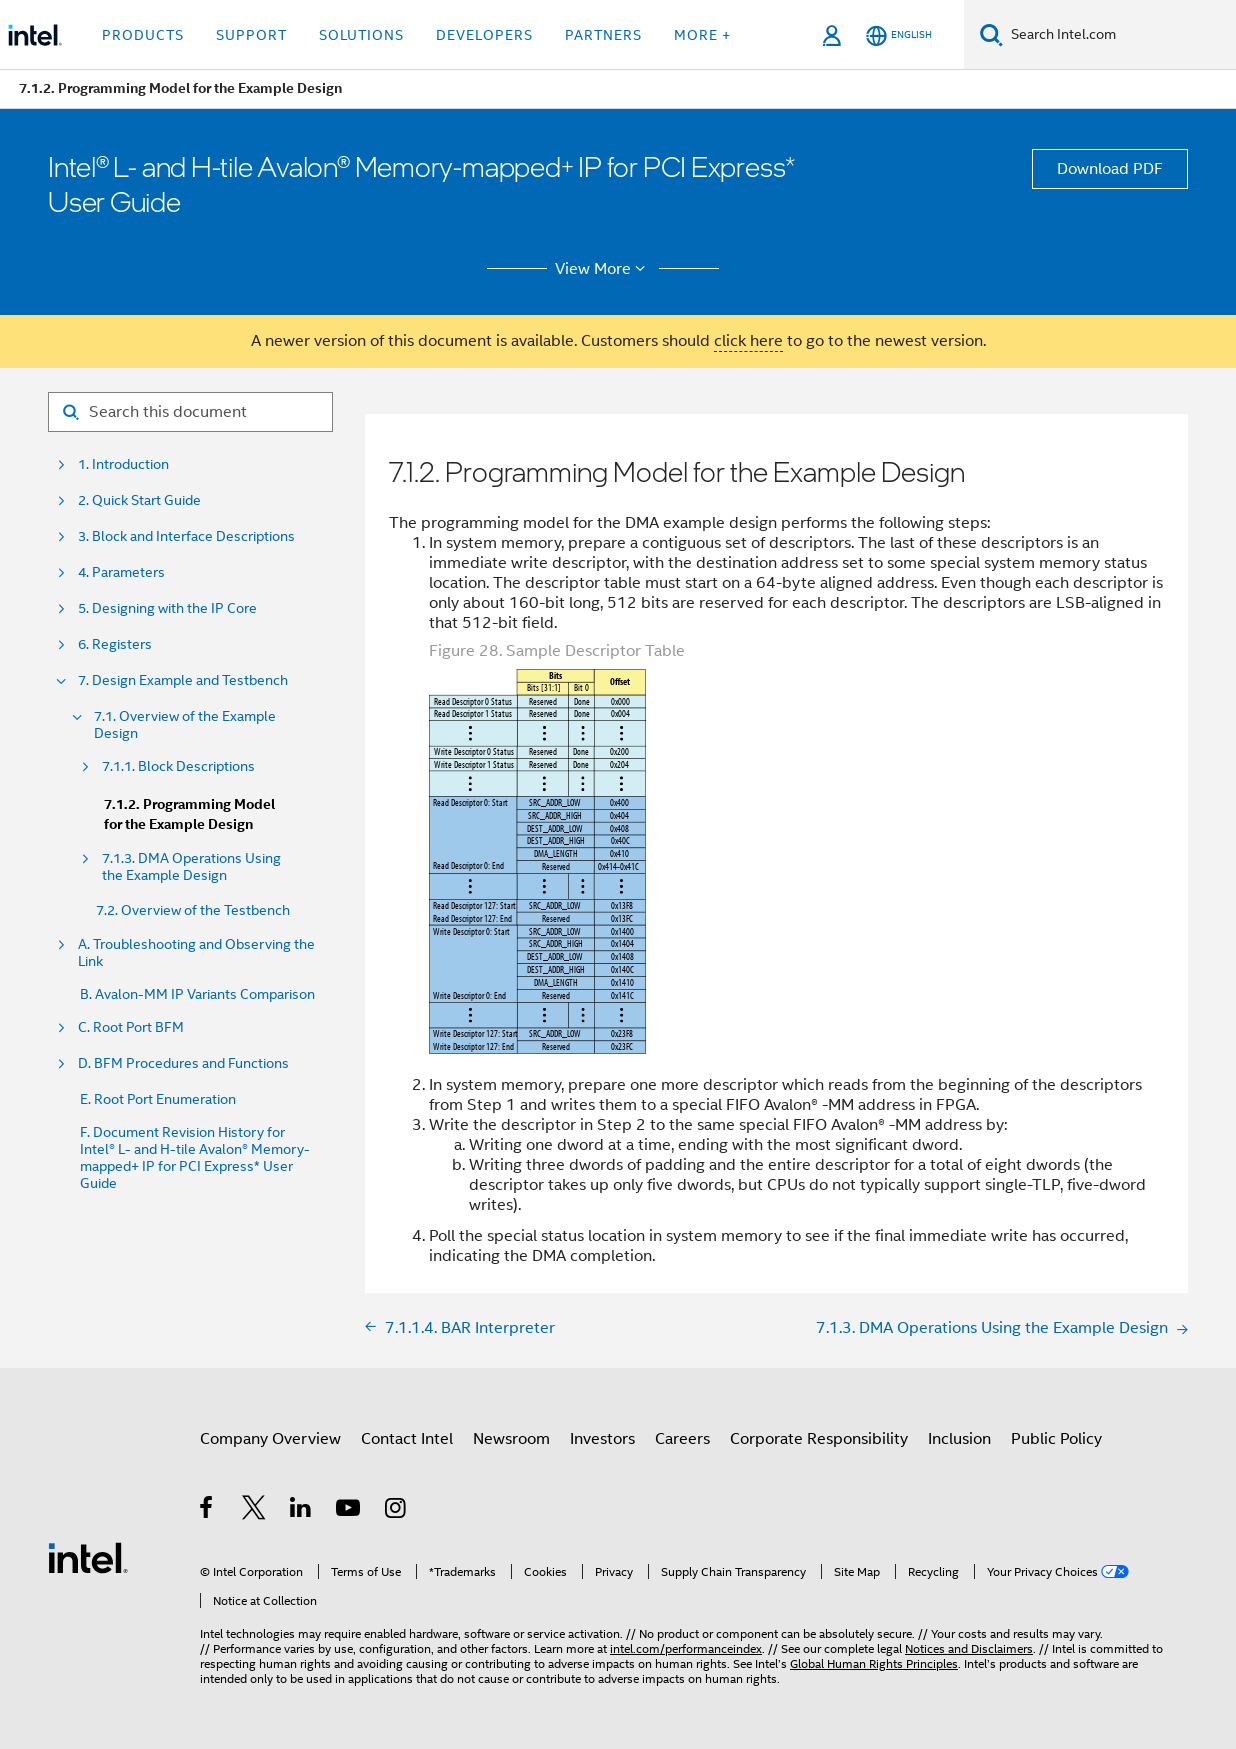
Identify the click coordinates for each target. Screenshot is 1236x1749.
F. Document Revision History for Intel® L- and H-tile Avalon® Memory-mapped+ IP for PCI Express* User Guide (195, 1158)
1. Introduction (123, 464)
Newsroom (511, 1439)
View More (603, 269)
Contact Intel (407, 1439)
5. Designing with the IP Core (167, 608)
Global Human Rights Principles (874, 1663)
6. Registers (115, 644)
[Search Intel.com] (1119, 35)
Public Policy (1056, 1439)
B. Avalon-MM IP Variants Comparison (197, 994)
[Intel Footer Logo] (88, 1557)
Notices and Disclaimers (969, 1648)
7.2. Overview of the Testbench (193, 910)
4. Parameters (121, 572)
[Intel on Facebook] (207, 1511)
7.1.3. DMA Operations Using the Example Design (191, 867)
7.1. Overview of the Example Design (185, 725)
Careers (682, 1439)
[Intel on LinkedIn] (301, 1511)
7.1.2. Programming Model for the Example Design (189, 814)
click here (748, 341)
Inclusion (959, 1439)
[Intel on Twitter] (254, 1511)
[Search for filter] (190, 412)
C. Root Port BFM (131, 1027)
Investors (602, 1439)
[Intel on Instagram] (396, 1511)
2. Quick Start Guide (139, 500)
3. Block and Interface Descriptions (186, 536)
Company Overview (270, 1439)
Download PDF (1110, 169)
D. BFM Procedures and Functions (183, 1063)
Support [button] (251, 35)
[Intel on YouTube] (349, 1511)
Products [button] (143, 35)
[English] (899, 35)
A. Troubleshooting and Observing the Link (196, 953)
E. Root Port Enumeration (158, 1099)
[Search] (991, 34)
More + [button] (702, 35)
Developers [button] (484, 35)
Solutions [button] (361, 35)
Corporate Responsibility (819, 1439)
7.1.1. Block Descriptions (178, 766)
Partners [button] (603, 35)
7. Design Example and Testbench (183, 680)
